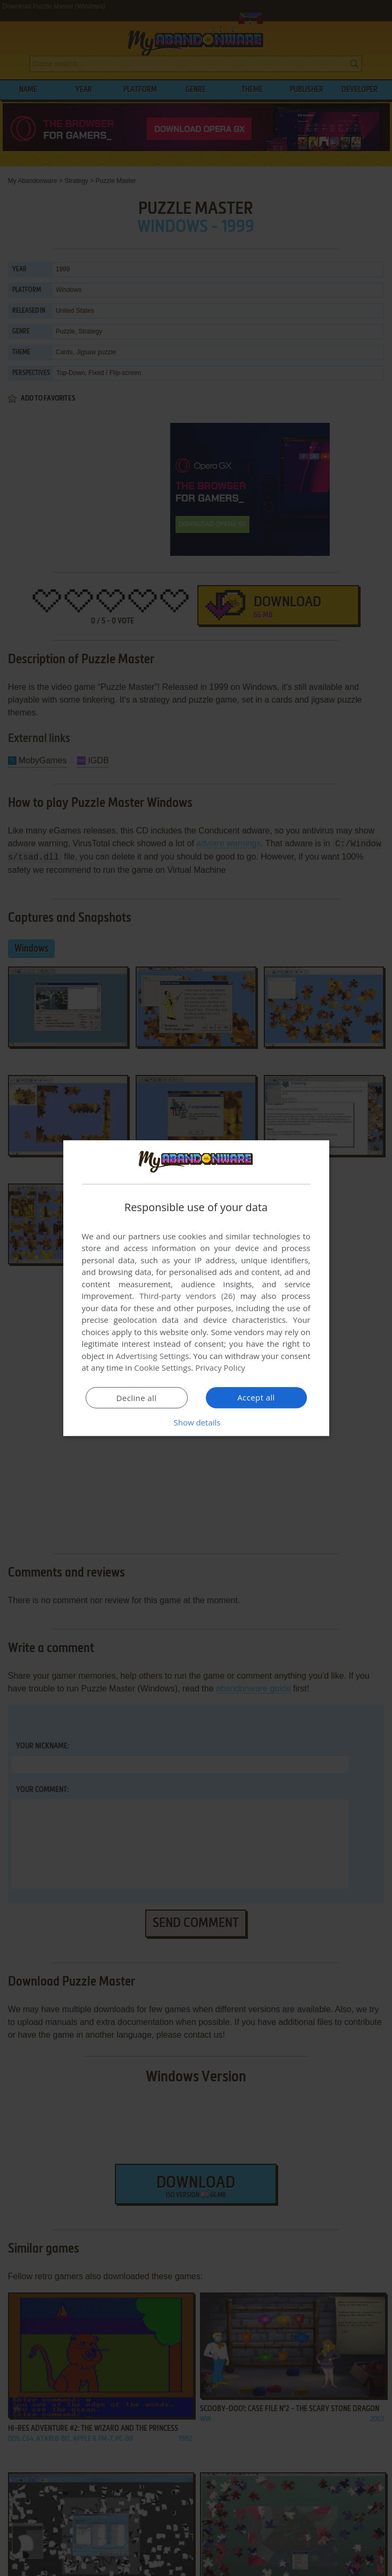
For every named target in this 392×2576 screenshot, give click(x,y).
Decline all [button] (136, 1398)
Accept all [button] (256, 1397)
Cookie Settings (162, 1367)
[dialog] (196, 1288)
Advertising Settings (152, 1355)
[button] (196, 1422)
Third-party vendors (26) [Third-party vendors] (187, 1295)
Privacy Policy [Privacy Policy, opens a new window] (220, 1367)
